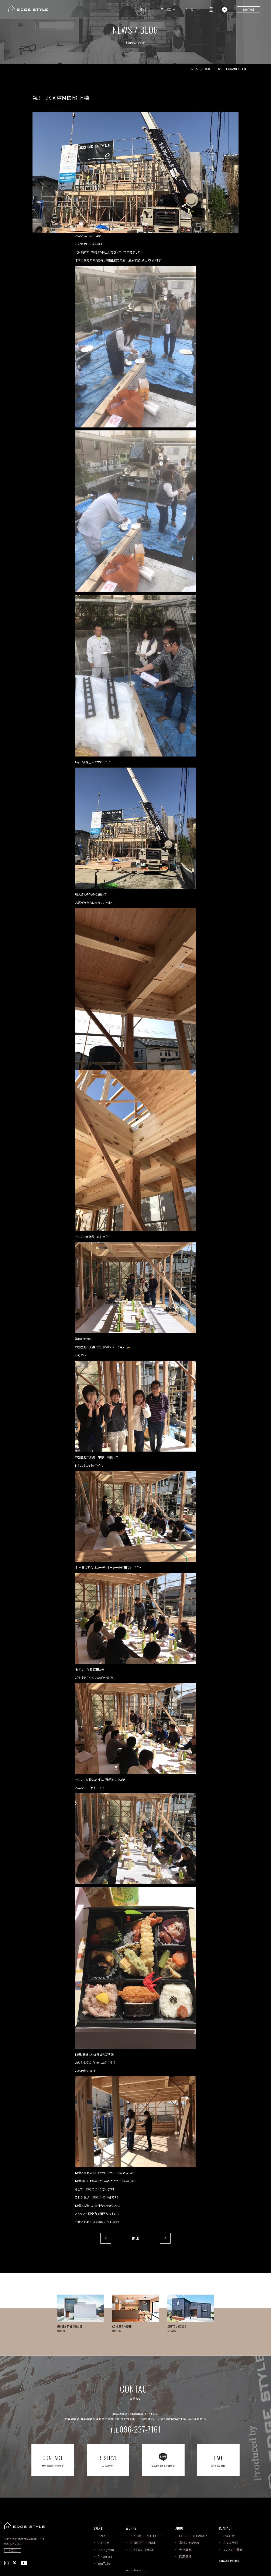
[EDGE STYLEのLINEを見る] (224, 9)
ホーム (194, 69)
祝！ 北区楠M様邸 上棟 (232, 69)
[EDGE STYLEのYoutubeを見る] (24, 2562)
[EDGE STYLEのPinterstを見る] (15, 2562)
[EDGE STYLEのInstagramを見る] (211, 9)
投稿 (207, 69)
